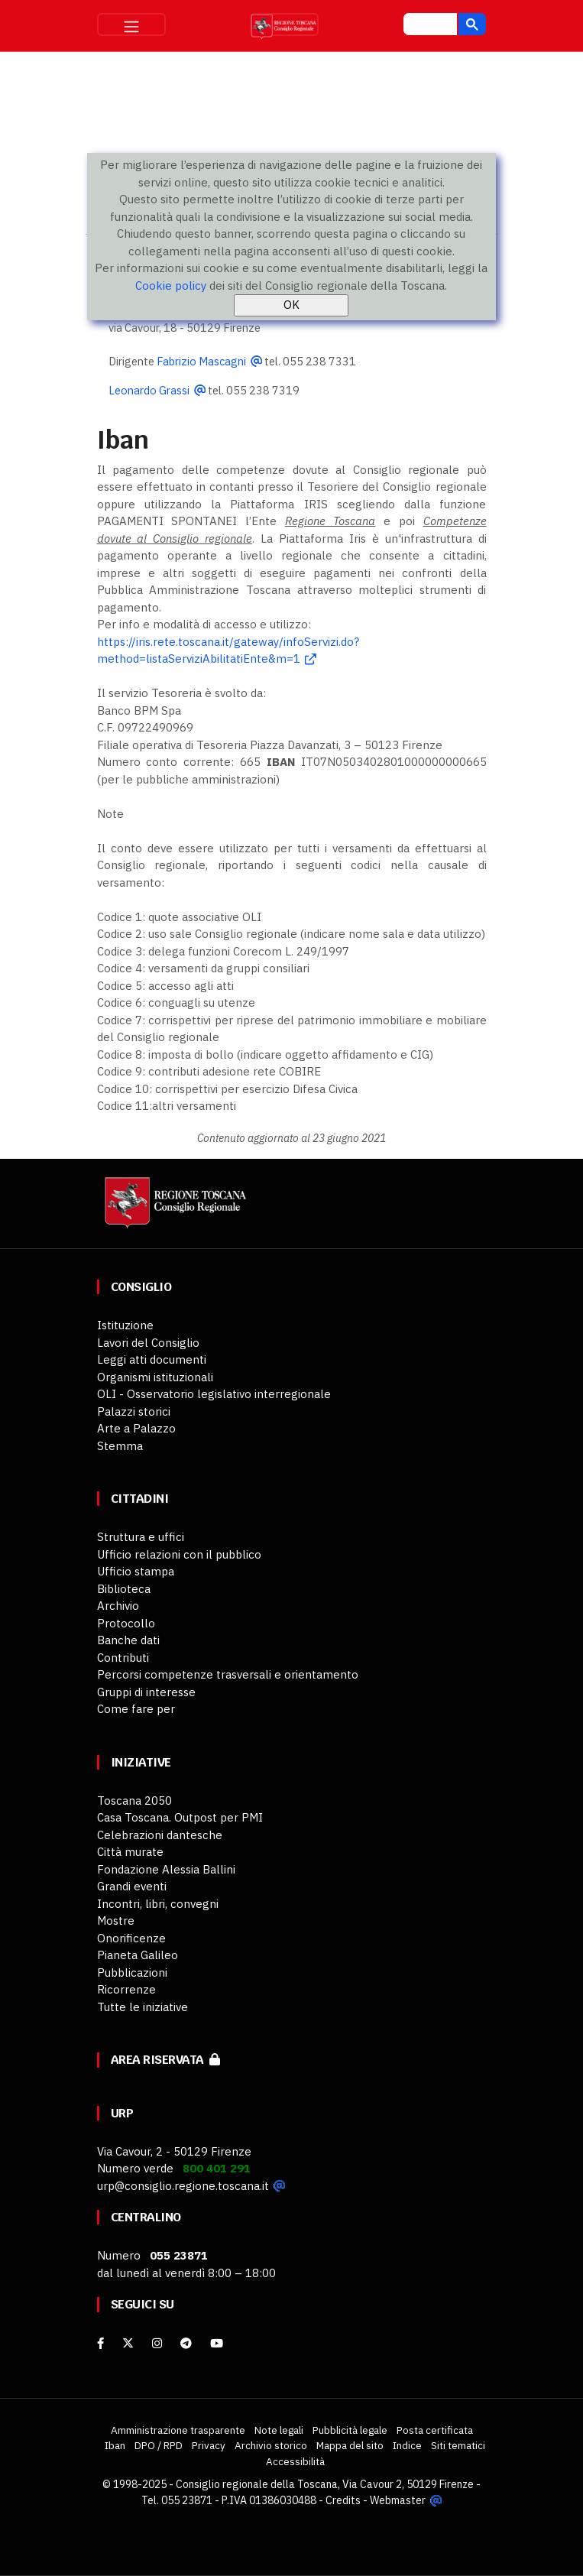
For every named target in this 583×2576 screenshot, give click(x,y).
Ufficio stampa (135, 1571)
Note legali (278, 2430)
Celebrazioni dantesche (159, 1835)
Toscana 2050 (134, 1800)
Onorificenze (131, 1938)
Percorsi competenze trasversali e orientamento (227, 1674)
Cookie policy (170, 285)
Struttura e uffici (140, 1537)
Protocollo (126, 1623)
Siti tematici (458, 2445)
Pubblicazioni (132, 1972)
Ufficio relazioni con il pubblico (179, 1554)
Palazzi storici (133, 1411)
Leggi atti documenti (151, 1359)
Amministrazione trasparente (178, 2430)
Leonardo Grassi (149, 390)
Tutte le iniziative (142, 2007)
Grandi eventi (132, 1886)
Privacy (208, 2445)
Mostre (115, 1920)
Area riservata (165, 2060)
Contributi (123, 1657)
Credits (343, 2500)
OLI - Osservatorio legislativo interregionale (214, 1394)
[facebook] (100, 2343)
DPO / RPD (158, 2445)
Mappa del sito (350, 2445)
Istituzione (125, 1325)
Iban (115, 2445)
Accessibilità (295, 2461)
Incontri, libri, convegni (158, 1903)
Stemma (120, 1446)
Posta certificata (435, 2430)
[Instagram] (157, 2343)
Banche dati (128, 1640)
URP (122, 2113)
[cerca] (428, 26)
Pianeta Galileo (137, 1955)
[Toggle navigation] (131, 24)
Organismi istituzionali (155, 1377)
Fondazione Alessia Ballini (166, 1869)
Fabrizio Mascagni (201, 361)
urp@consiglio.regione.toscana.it (183, 2186)
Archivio (118, 1605)
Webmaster (398, 2500)
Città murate (130, 1851)
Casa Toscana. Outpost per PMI (180, 1817)
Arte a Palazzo (136, 1428)
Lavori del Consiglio (148, 1342)
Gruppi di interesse (146, 1692)
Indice (407, 2445)
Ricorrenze (126, 1989)
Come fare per (136, 1709)
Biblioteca (124, 1589)
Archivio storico (271, 2445)
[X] (128, 2343)
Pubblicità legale (350, 2430)
